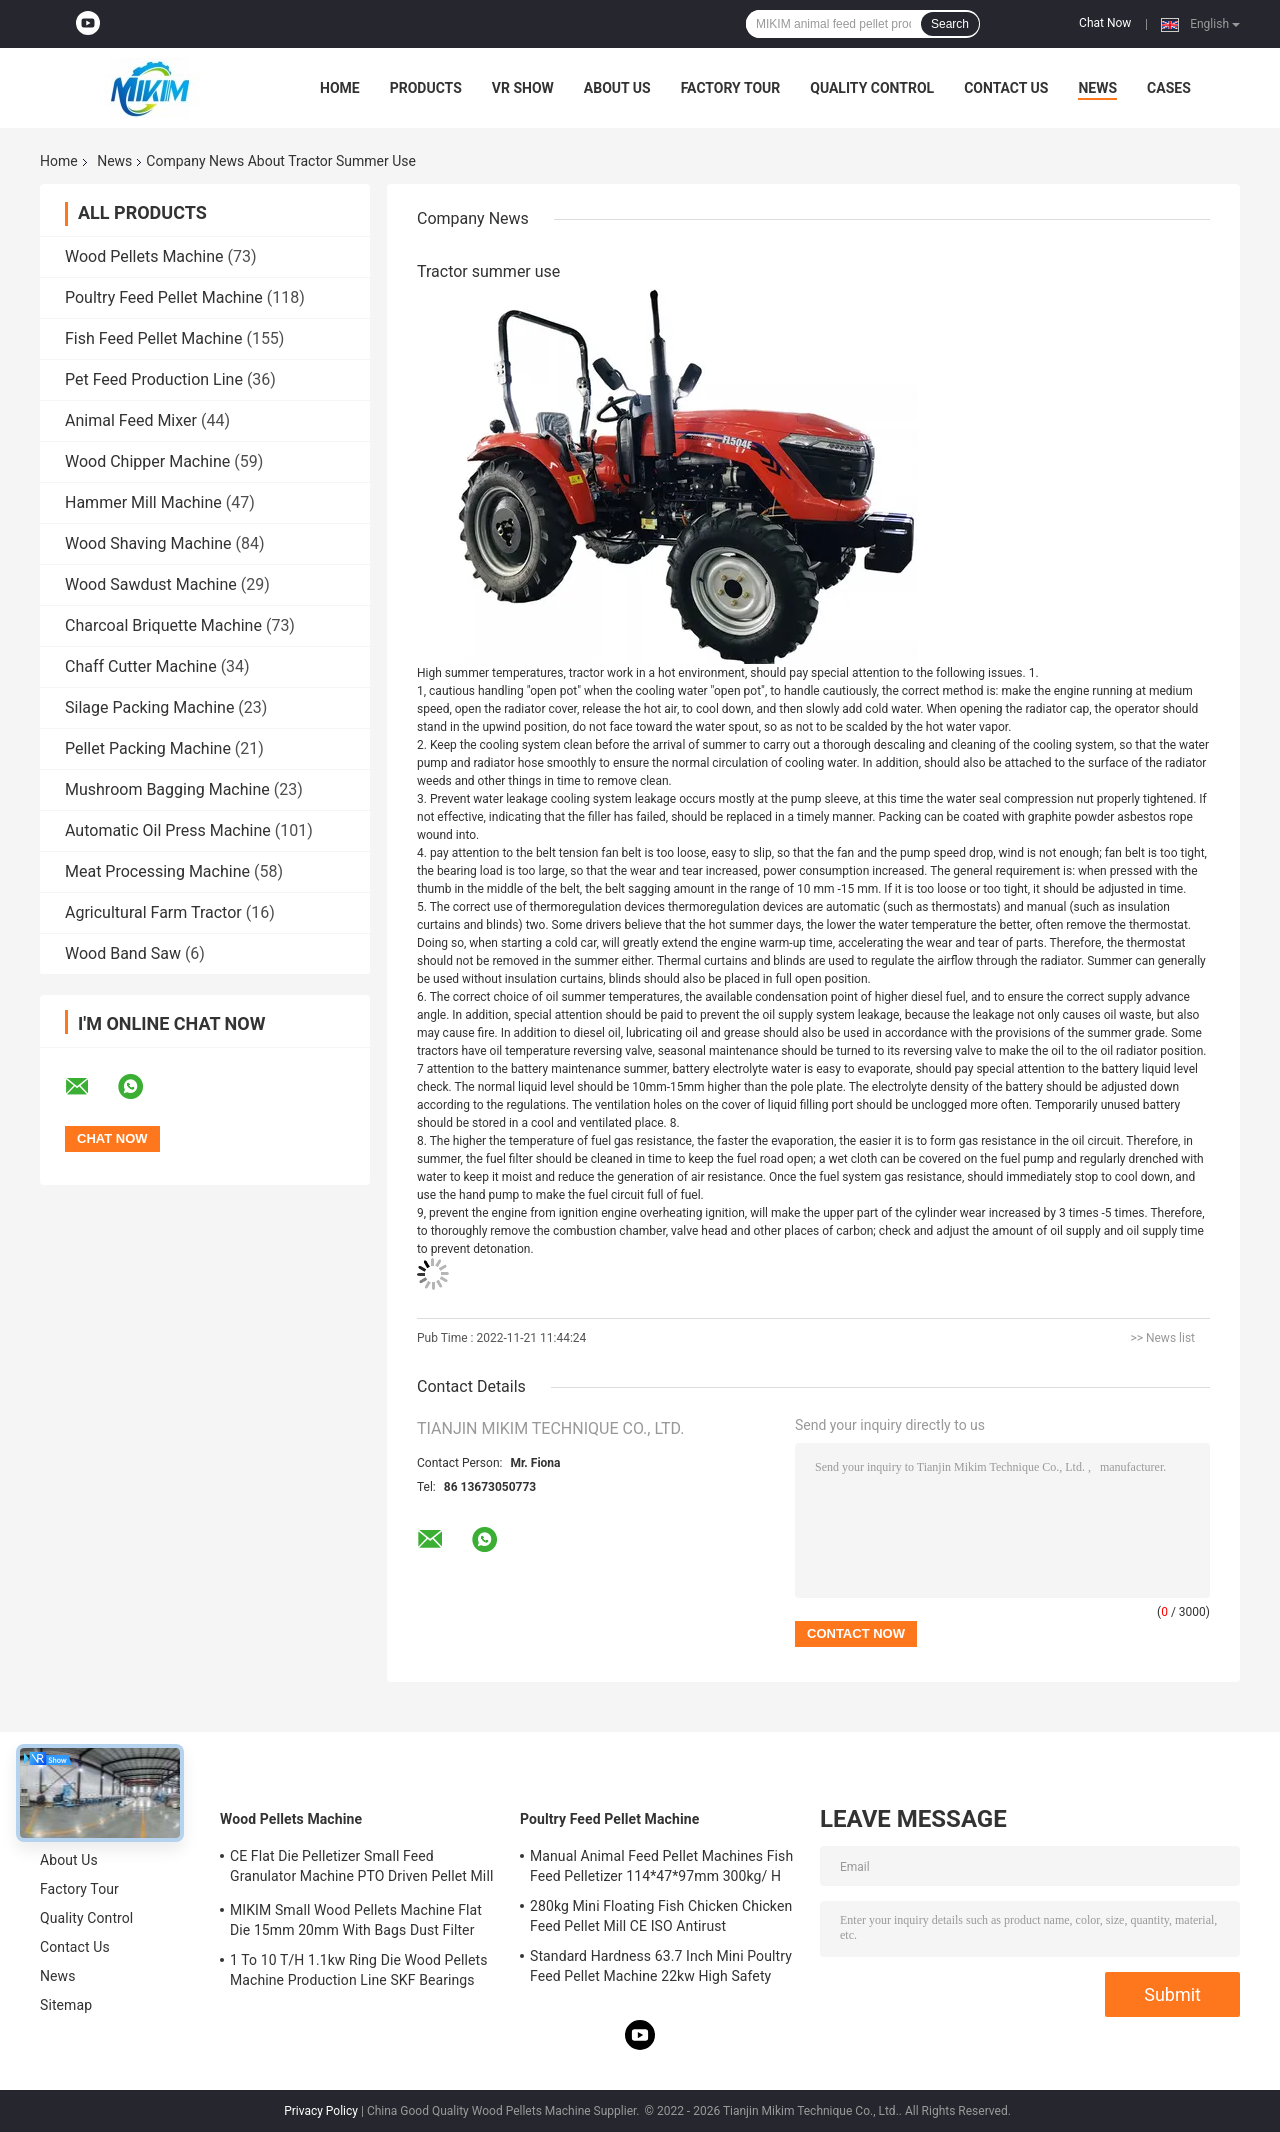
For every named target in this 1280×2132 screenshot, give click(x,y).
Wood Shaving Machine (148, 543)
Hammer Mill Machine (143, 502)
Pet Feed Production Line (154, 379)
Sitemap (66, 2005)
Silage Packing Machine (149, 707)
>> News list (1162, 1338)
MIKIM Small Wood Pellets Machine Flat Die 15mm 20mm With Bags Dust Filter (356, 1920)
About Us (617, 88)
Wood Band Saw (123, 953)
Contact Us (1006, 88)
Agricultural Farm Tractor (153, 912)
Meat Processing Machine (157, 871)
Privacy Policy (321, 2111)
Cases (1169, 88)
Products (426, 88)
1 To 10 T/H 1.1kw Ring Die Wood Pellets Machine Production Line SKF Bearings (358, 1970)
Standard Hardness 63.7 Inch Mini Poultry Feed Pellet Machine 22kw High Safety (661, 1966)
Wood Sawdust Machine (151, 584)
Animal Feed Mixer (131, 420)
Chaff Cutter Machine (141, 666)
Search (950, 24)
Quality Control (872, 88)
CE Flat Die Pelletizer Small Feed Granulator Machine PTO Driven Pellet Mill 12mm (361, 1869)
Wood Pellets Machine (144, 256)
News (1097, 88)
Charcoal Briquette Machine (163, 625)
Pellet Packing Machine (148, 748)
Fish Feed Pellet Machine (153, 338)
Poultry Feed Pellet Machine (164, 297)
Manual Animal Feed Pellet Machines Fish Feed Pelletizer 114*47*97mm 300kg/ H (661, 1866)
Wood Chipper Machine (147, 461)
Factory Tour (731, 88)
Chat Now (1105, 23)
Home (340, 88)
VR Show (523, 88)
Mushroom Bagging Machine (167, 789)
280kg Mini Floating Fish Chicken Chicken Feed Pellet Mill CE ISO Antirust (661, 1916)
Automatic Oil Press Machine (168, 830)
